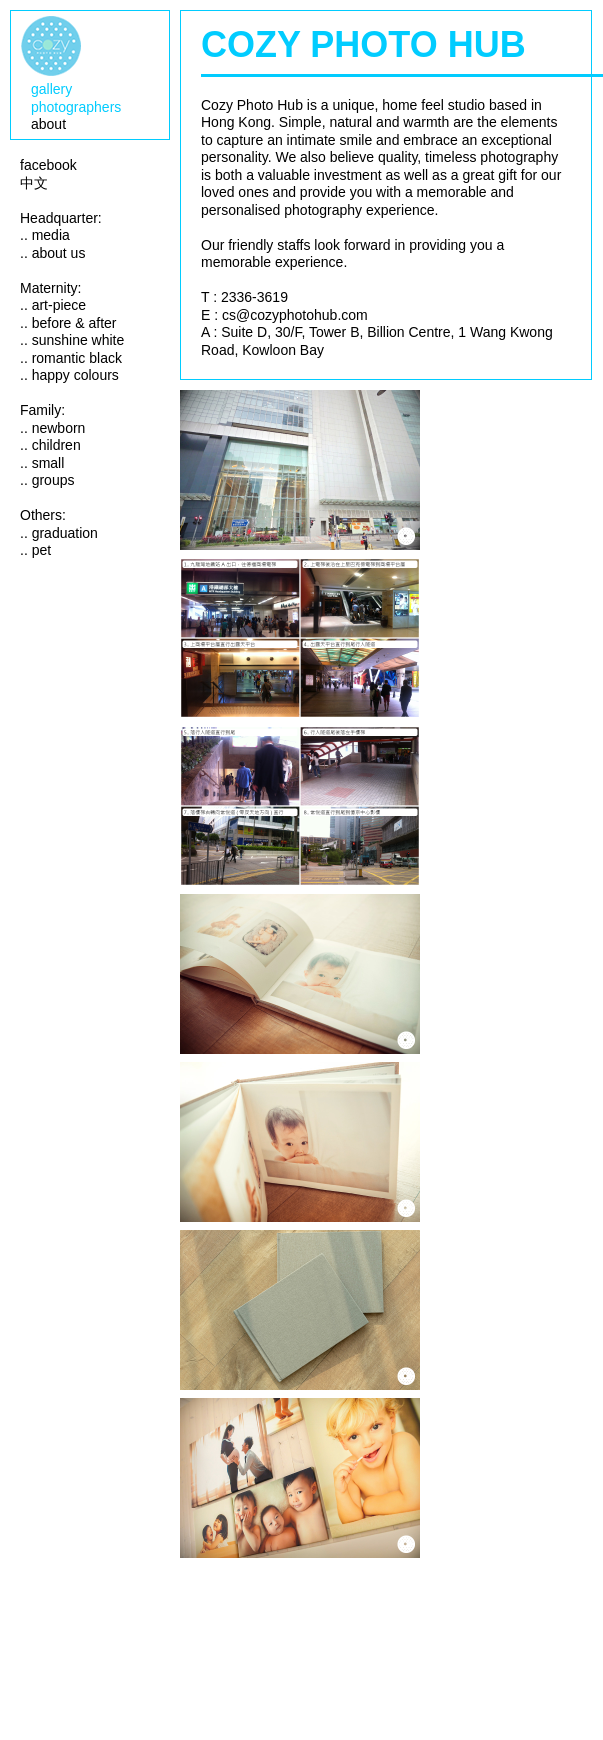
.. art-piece (53, 305)
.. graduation (59, 533)
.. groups (47, 480)
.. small (42, 463)
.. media (45, 235)
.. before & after (68, 323)
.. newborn (52, 428)
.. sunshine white (72, 340)
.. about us (52, 253)
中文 (34, 183)
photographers (76, 107)
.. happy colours (69, 375)
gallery (51, 89)
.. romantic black (71, 358)
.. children (50, 445)
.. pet (35, 550)
